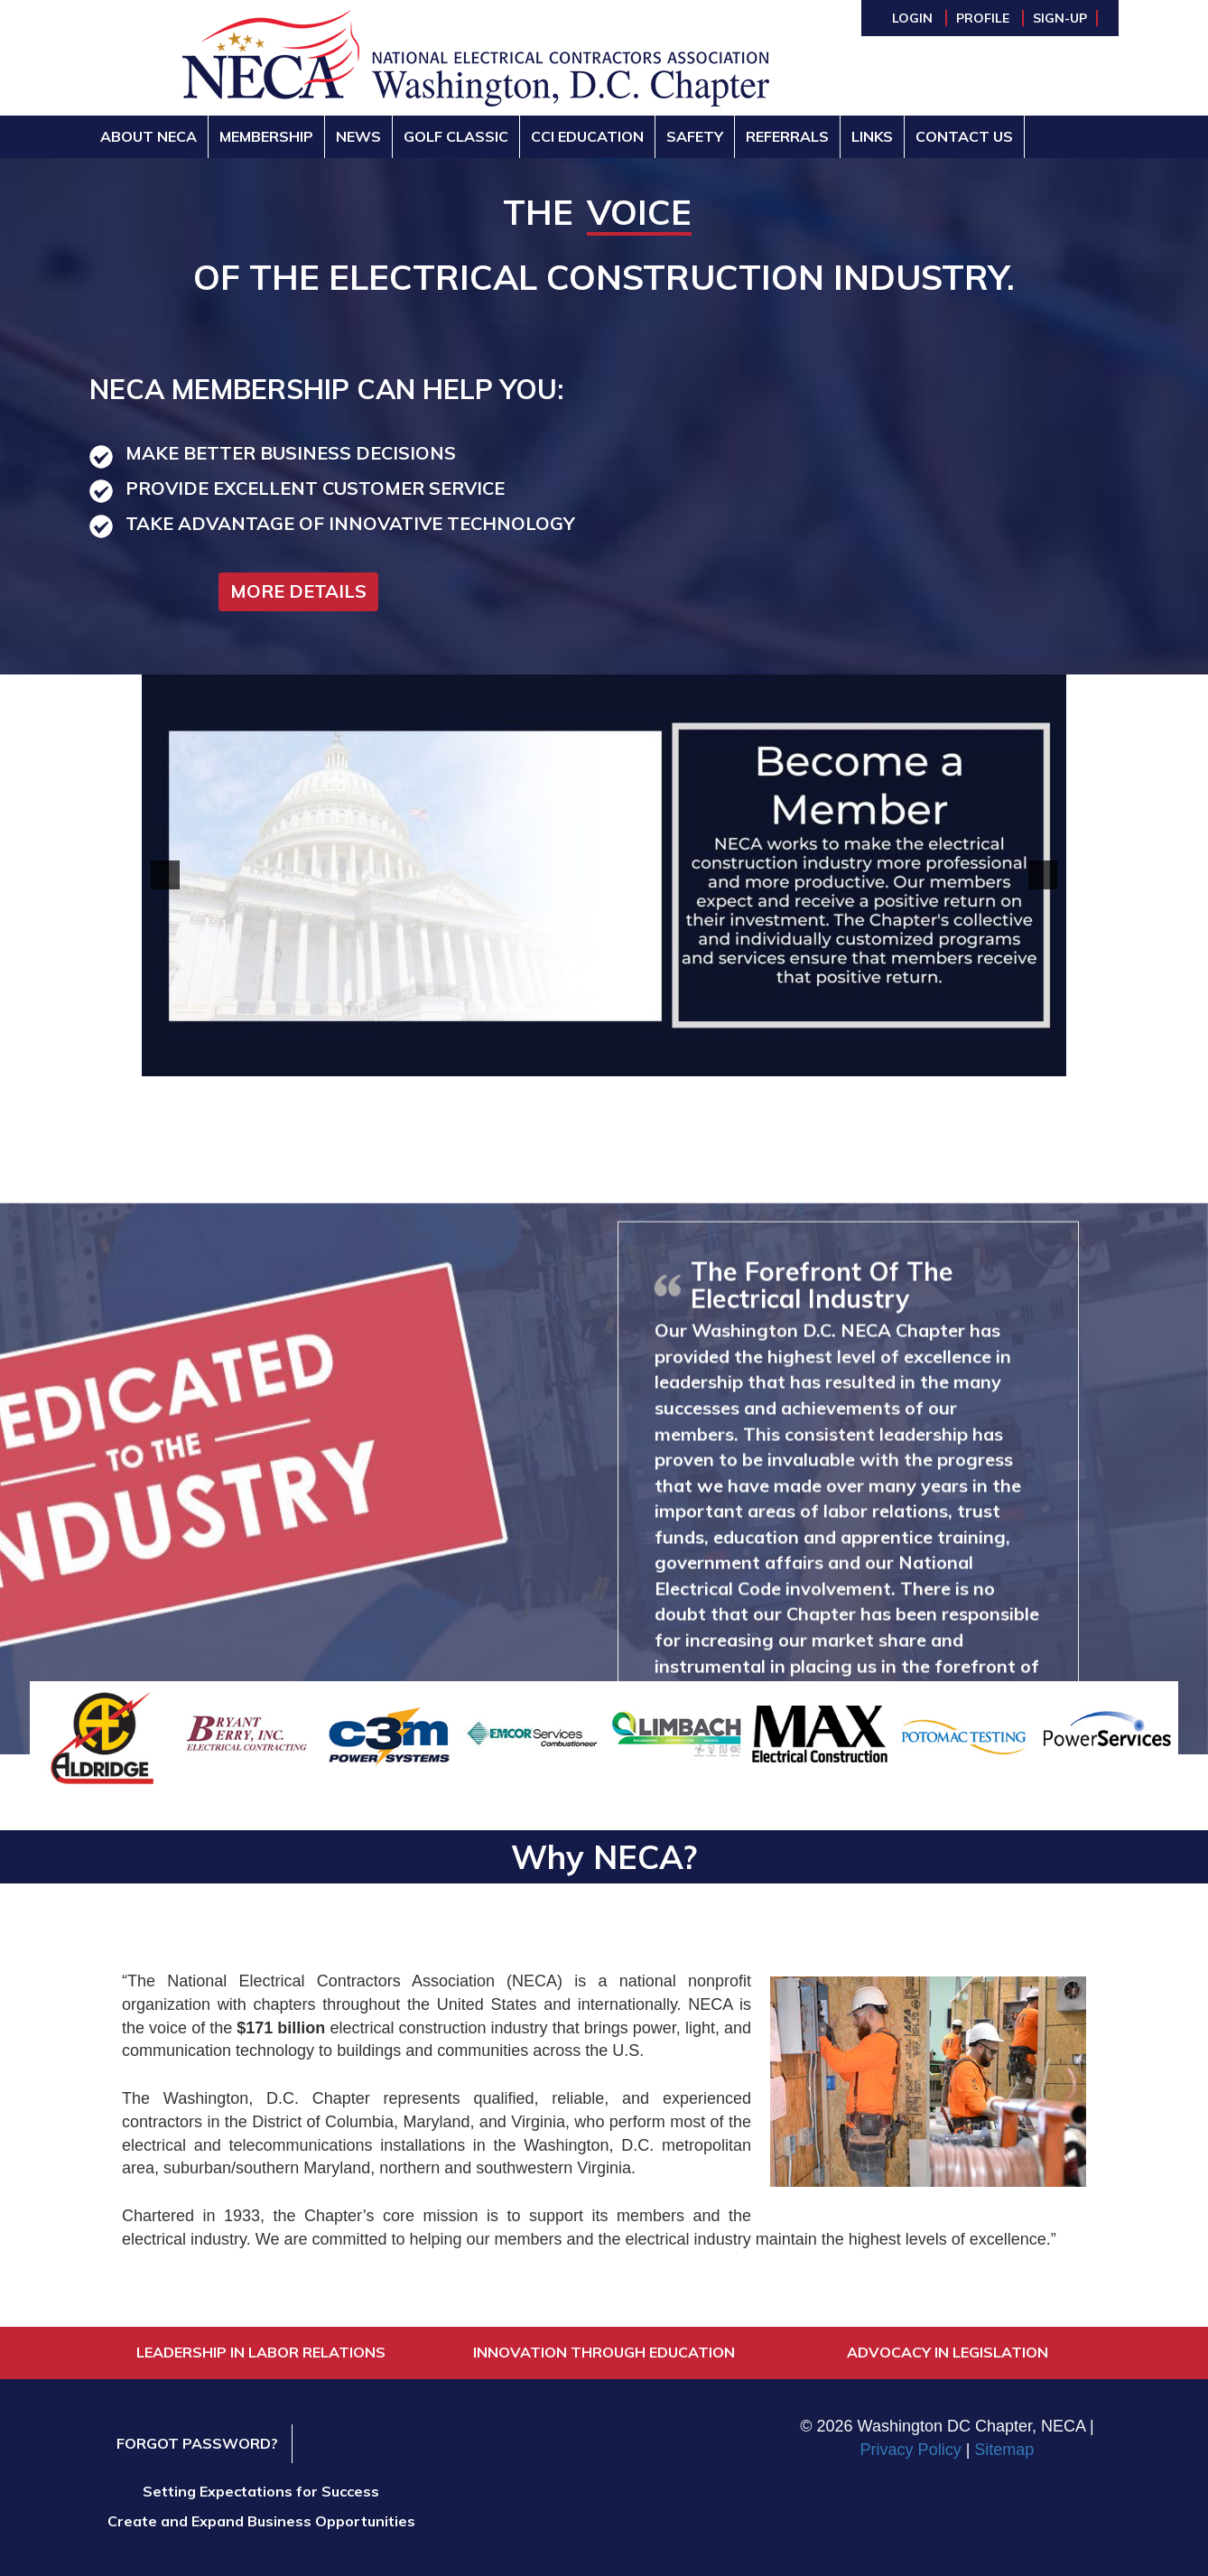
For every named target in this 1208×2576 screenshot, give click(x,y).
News (358, 136)
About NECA (148, 136)
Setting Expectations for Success (261, 2491)
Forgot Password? (197, 2443)
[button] (165, 874)
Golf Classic (456, 136)
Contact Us (964, 136)
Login (914, 18)
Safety (694, 136)
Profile (984, 18)
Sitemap (1004, 2450)
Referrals (787, 136)
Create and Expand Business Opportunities (261, 2521)
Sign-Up (1060, 18)
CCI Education (587, 136)
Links (872, 136)
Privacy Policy (911, 2450)
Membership (266, 136)
